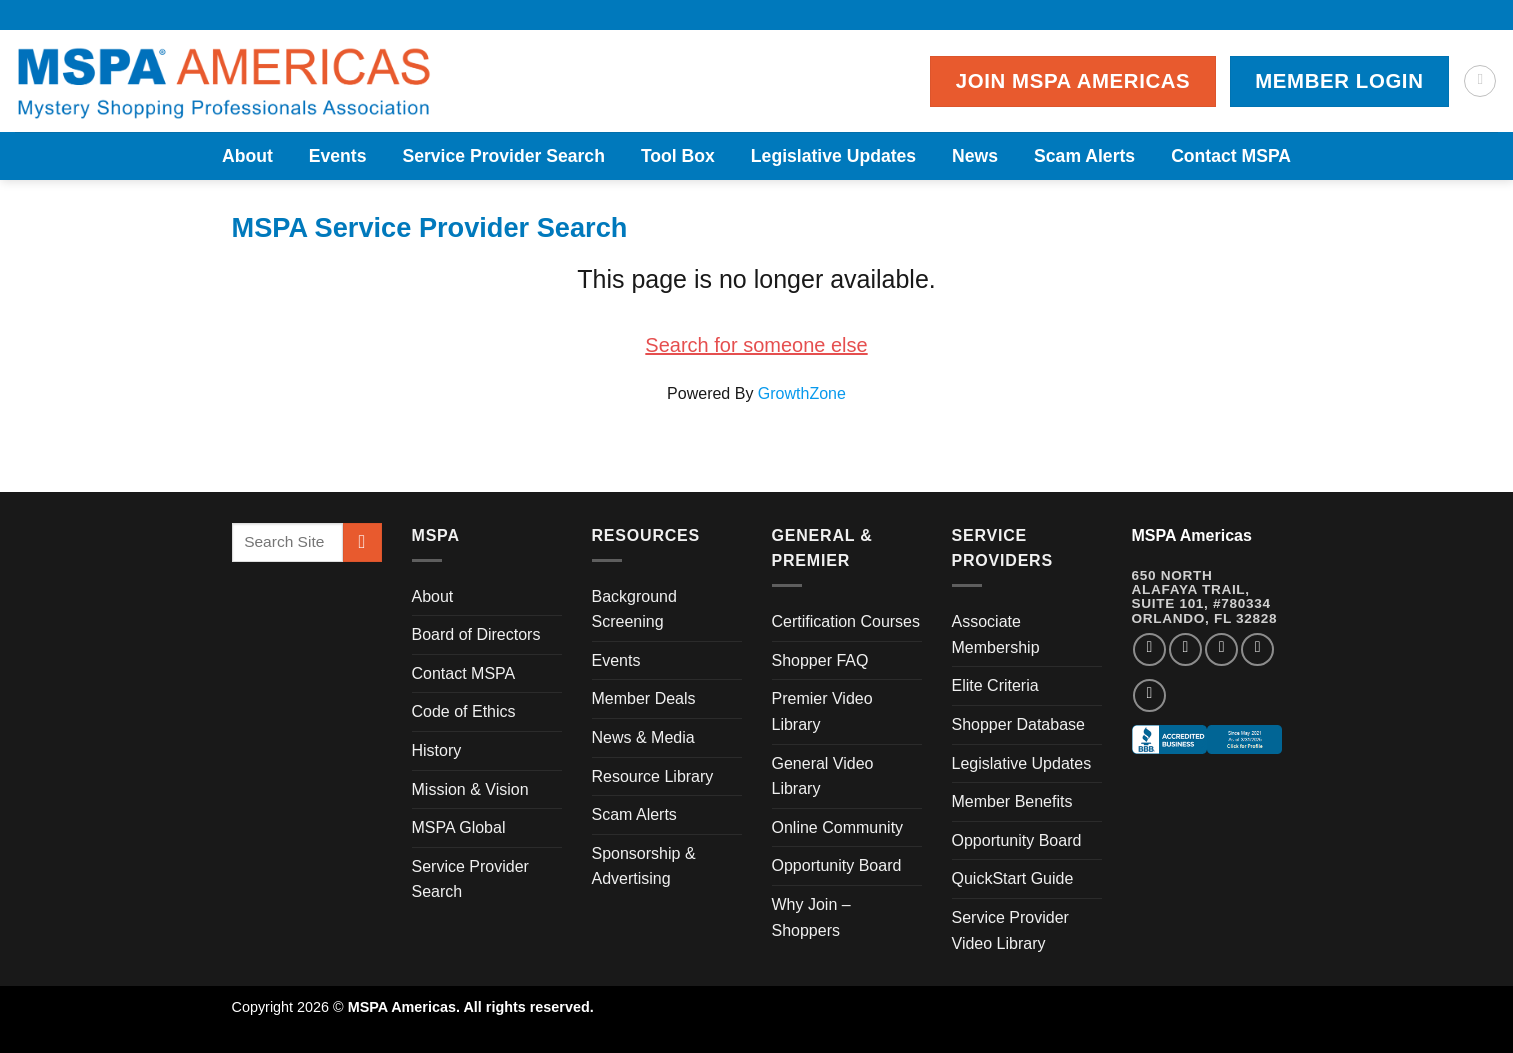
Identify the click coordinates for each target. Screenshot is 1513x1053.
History (437, 750)
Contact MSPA (1231, 156)
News (975, 156)
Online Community (838, 827)
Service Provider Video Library (1010, 930)
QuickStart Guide (1013, 878)
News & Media (643, 737)
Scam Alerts (1084, 156)
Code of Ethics (464, 711)
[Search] (1480, 81)
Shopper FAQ (820, 660)
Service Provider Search (503, 156)
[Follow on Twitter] (1221, 649)
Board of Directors (476, 634)
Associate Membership (996, 634)
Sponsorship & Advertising (644, 866)
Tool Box (678, 156)
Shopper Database (1018, 724)
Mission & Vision (470, 789)
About (247, 156)
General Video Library (823, 776)
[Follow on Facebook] (1149, 649)
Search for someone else (756, 345)
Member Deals (644, 698)
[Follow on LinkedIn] (1257, 649)
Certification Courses (846, 621)
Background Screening (634, 609)
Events (338, 156)
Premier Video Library (822, 711)
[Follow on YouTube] (1149, 695)
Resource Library (653, 776)
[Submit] (362, 542)
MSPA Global (459, 827)
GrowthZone (802, 393)
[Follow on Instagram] (1185, 649)
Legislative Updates (833, 156)
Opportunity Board (837, 865)
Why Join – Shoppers (811, 917)
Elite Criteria (995, 685)
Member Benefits (1012, 801)
